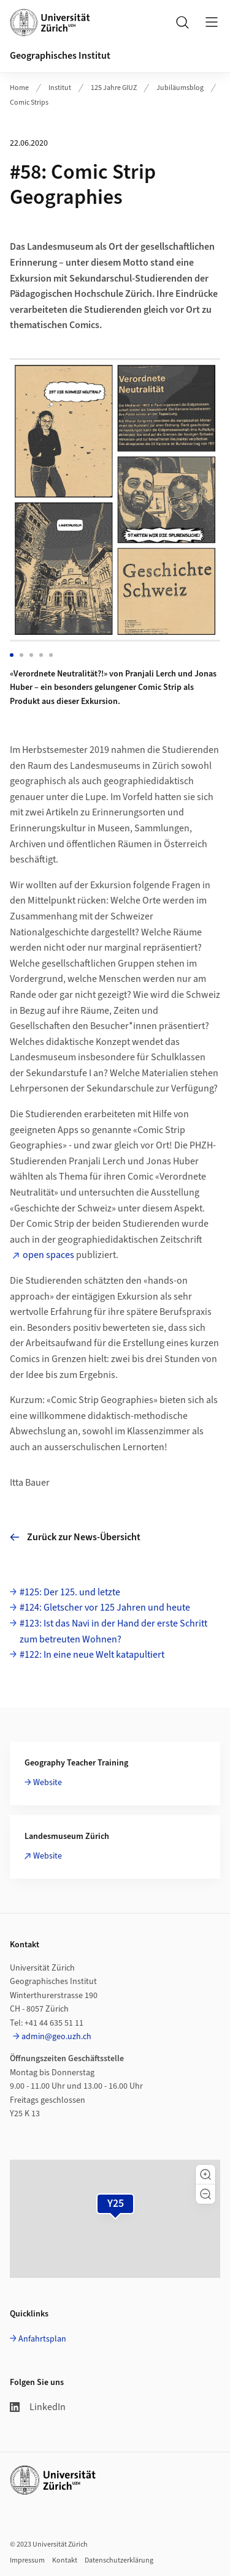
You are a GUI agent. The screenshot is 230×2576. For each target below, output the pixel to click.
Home (19, 88)
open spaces (48, 1255)
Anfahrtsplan (42, 2339)
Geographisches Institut (60, 55)
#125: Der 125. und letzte (70, 1592)
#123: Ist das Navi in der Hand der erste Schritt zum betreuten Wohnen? (113, 1631)
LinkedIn (38, 2407)
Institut (59, 88)
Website (47, 1783)
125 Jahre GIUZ (114, 88)
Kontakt (64, 2560)
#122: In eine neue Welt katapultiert (92, 1654)
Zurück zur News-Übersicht (75, 1537)
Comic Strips (29, 102)
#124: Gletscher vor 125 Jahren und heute (105, 1607)
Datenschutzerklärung (119, 2560)
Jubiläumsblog (180, 88)
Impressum (27, 2560)
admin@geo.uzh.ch (56, 2037)
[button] (205, 2174)
